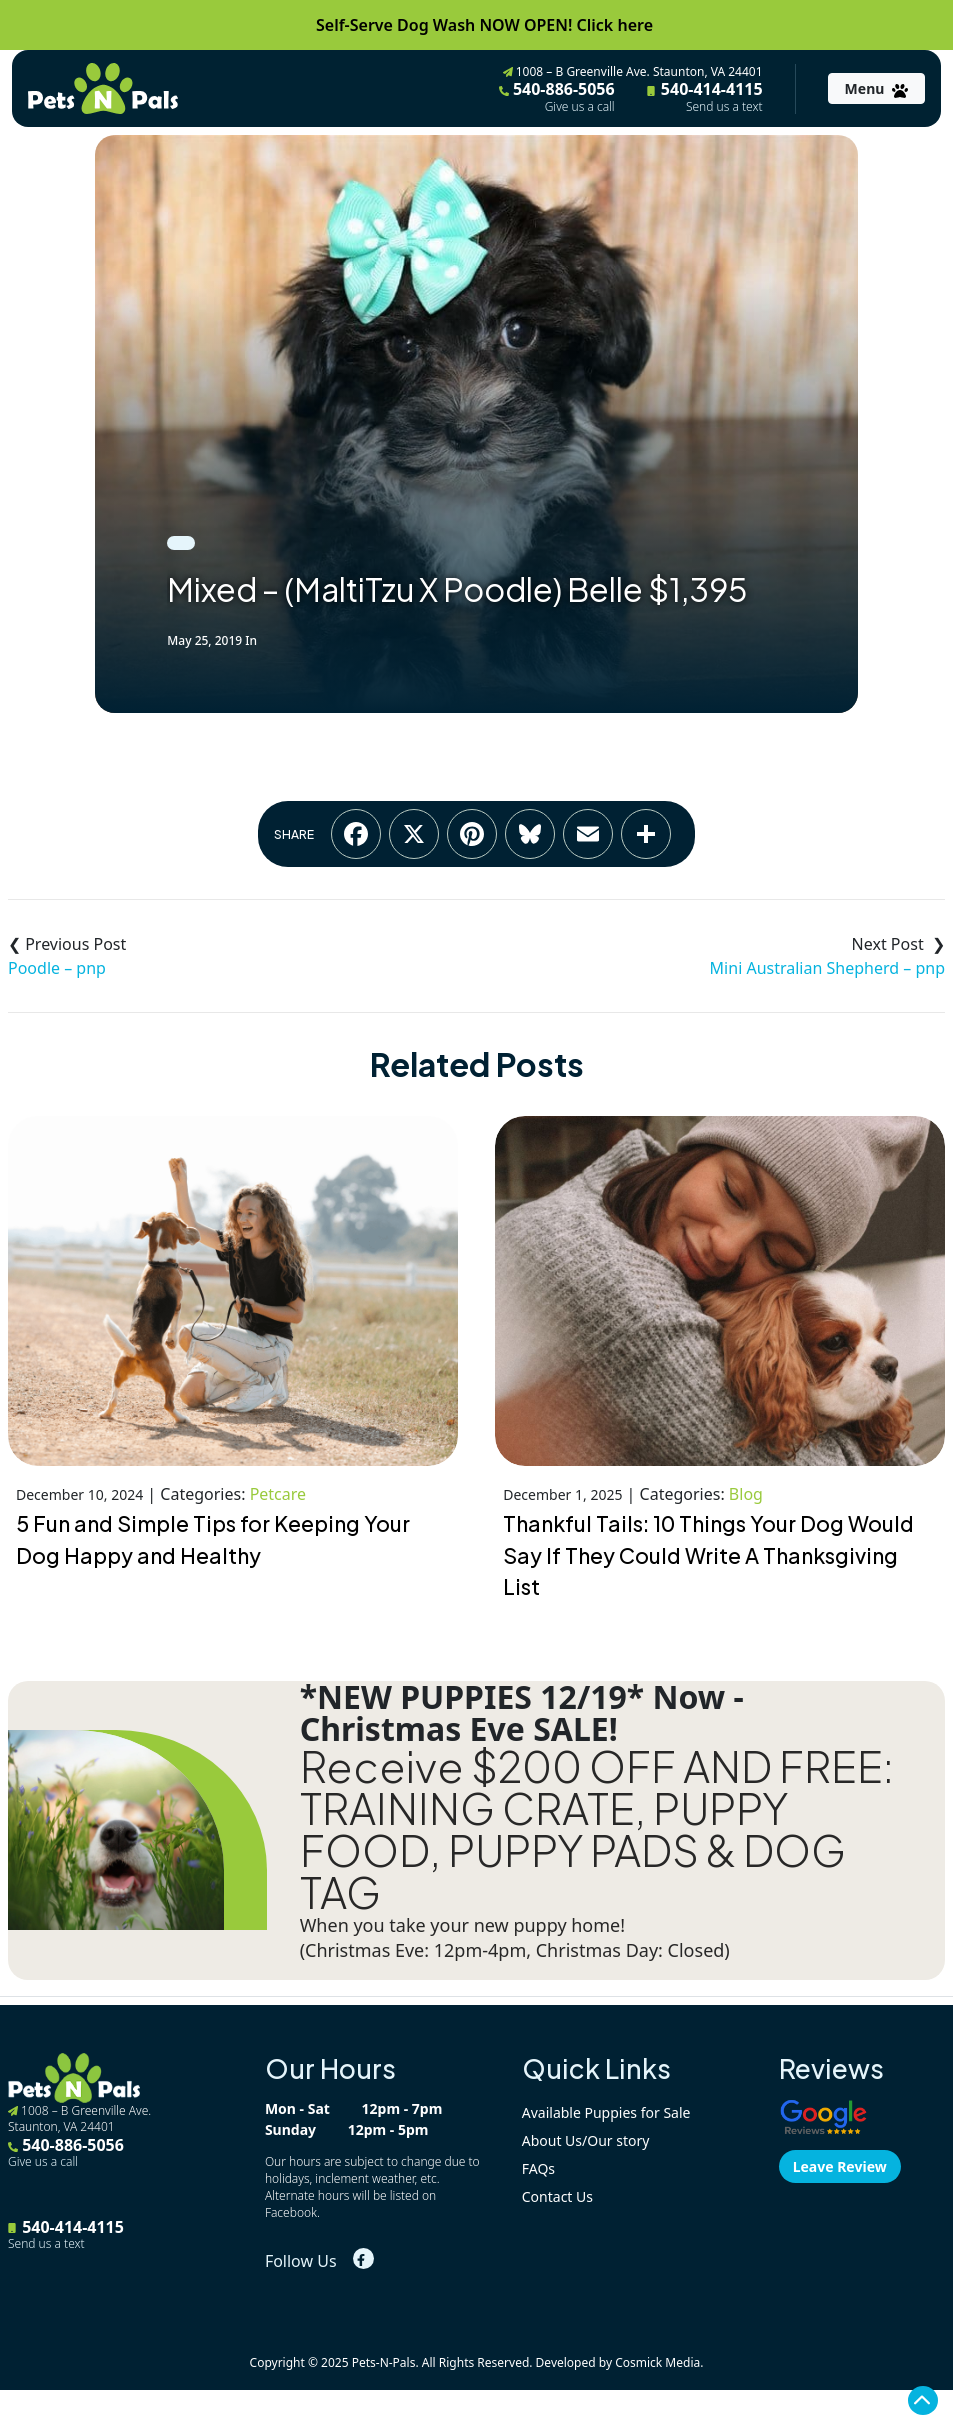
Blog (746, 1494)
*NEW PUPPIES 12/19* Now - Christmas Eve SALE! (522, 1713)
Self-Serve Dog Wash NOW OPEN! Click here (484, 25)
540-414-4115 (705, 96)
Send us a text (724, 107)
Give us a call (580, 107)
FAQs (538, 2168)
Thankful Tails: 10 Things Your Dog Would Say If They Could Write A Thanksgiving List (708, 1555)
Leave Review (840, 2166)
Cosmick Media (657, 2362)
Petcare (278, 1494)
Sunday (290, 2129)
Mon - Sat (297, 2108)
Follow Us (301, 2261)
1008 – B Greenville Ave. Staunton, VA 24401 (633, 71)
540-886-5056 (557, 96)
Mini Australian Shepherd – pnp (827, 968)
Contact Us (557, 2196)
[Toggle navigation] (876, 88)
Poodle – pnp (57, 968)
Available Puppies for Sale (606, 2112)
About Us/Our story (586, 2140)
